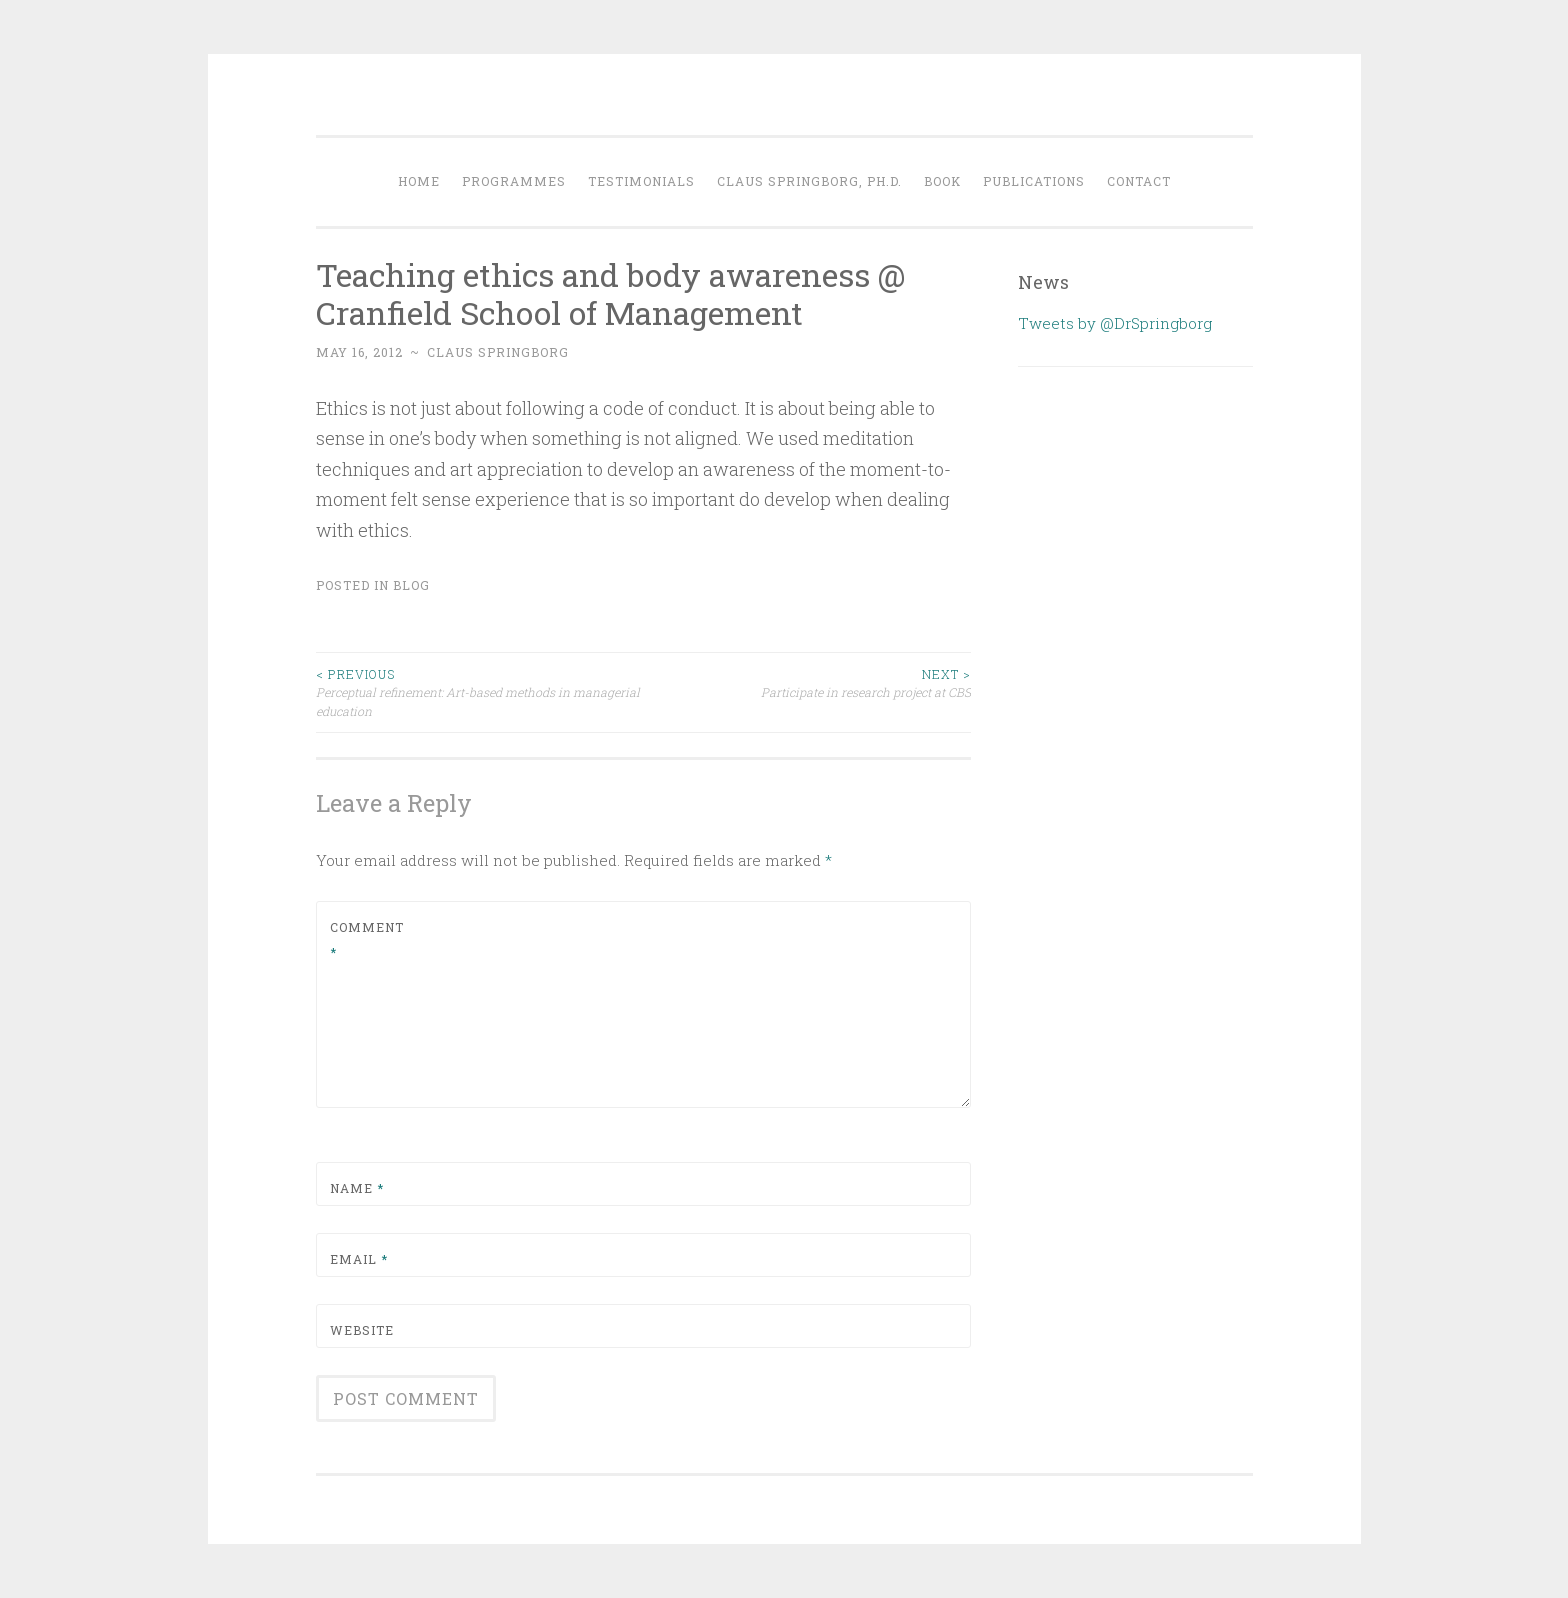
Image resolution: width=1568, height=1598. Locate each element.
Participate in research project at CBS (807, 682)
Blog (411, 585)
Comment (367, 940)
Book (942, 181)
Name (357, 1188)
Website (362, 1330)
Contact (1139, 181)
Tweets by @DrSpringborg (1115, 323)
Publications (1034, 181)
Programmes (514, 181)
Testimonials (641, 181)
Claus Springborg (498, 352)
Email (359, 1259)
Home (419, 181)
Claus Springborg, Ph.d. (809, 181)
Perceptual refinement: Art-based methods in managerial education (480, 692)
